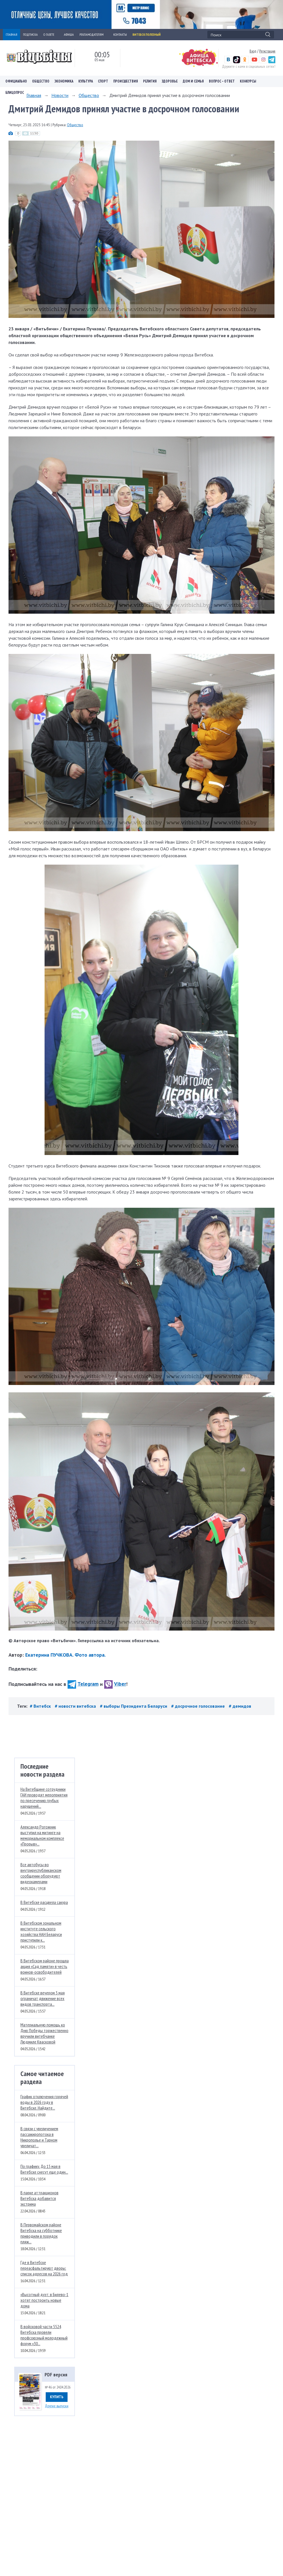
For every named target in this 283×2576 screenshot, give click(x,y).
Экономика (63, 81)
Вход (253, 51)
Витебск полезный (147, 34)
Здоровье (170, 81)
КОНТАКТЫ (120, 34)
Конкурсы (248, 81)
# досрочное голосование (198, 1706)
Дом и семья (193, 81)
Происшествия (125, 81)
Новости (59, 95)
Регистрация (267, 51)
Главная (33, 95)
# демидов (240, 1706)
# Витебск (41, 1706)
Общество (40, 81)
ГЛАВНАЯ (11, 34)
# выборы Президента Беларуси (134, 1706)
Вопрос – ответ (222, 81)
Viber (115, 1683)
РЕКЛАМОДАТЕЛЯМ (93, 34)
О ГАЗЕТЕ (50, 34)
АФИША (69, 34)
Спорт (103, 81)
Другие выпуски (56, 2405)
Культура (85, 81)
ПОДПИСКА (30, 34)
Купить (56, 2396)
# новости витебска (76, 1706)
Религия (150, 81)
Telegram (83, 1683)
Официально (16, 81)
